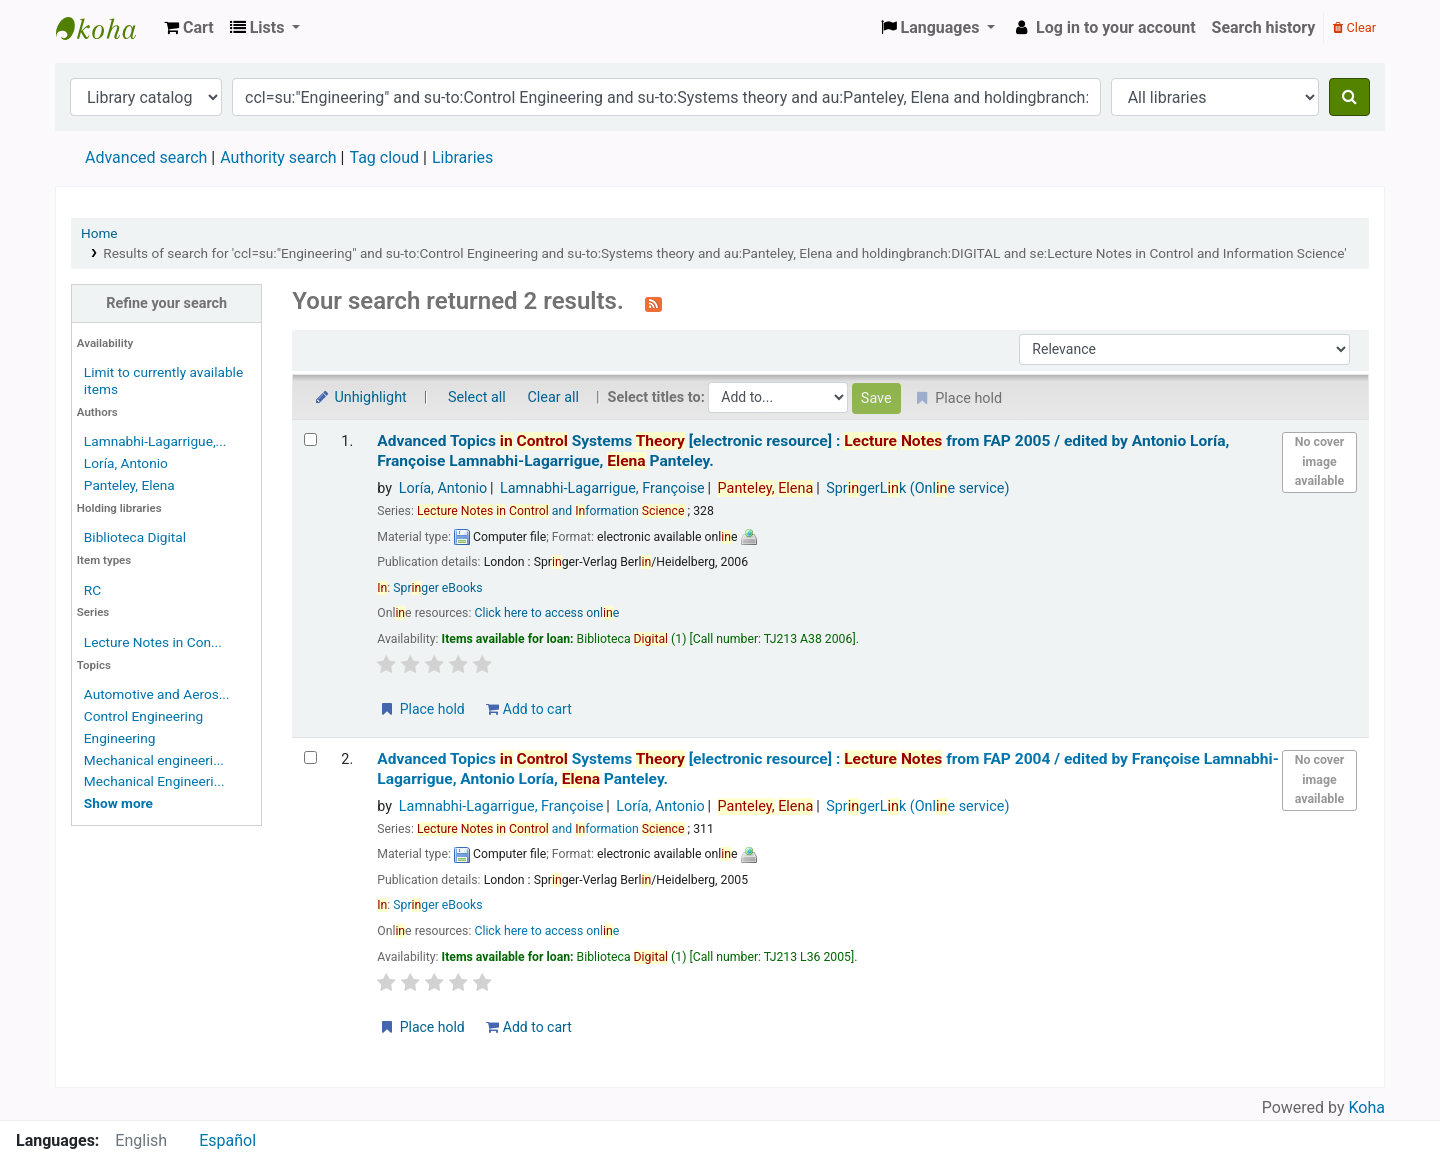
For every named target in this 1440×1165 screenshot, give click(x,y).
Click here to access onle (546, 613)
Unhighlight (359, 397)
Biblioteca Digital (135, 537)
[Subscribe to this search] (653, 303)
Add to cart (528, 709)
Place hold (421, 709)
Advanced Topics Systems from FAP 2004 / (828, 768)
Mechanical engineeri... (154, 760)
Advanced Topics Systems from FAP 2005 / (803, 450)
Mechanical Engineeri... (154, 781)
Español (227, 1140)
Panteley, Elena (129, 485)
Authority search (278, 157)
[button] (189, 28)
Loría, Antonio (126, 463)
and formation (551, 511)
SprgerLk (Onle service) (917, 488)
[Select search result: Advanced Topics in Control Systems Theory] (310, 439)
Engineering (120, 738)
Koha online (106, 28)
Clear (1354, 27)
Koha (1367, 1107)
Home (99, 233)
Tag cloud (384, 157)
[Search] (1349, 97)
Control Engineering (143, 716)
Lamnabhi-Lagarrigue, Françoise (602, 488)
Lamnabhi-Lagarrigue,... (155, 441)
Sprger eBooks (437, 588)
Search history (1264, 27)
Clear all (553, 397)
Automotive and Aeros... (157, 694)
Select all (477, 397)
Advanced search (146, 157)
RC (92, 590)
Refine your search (166, 303)
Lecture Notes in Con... (153, 642)
